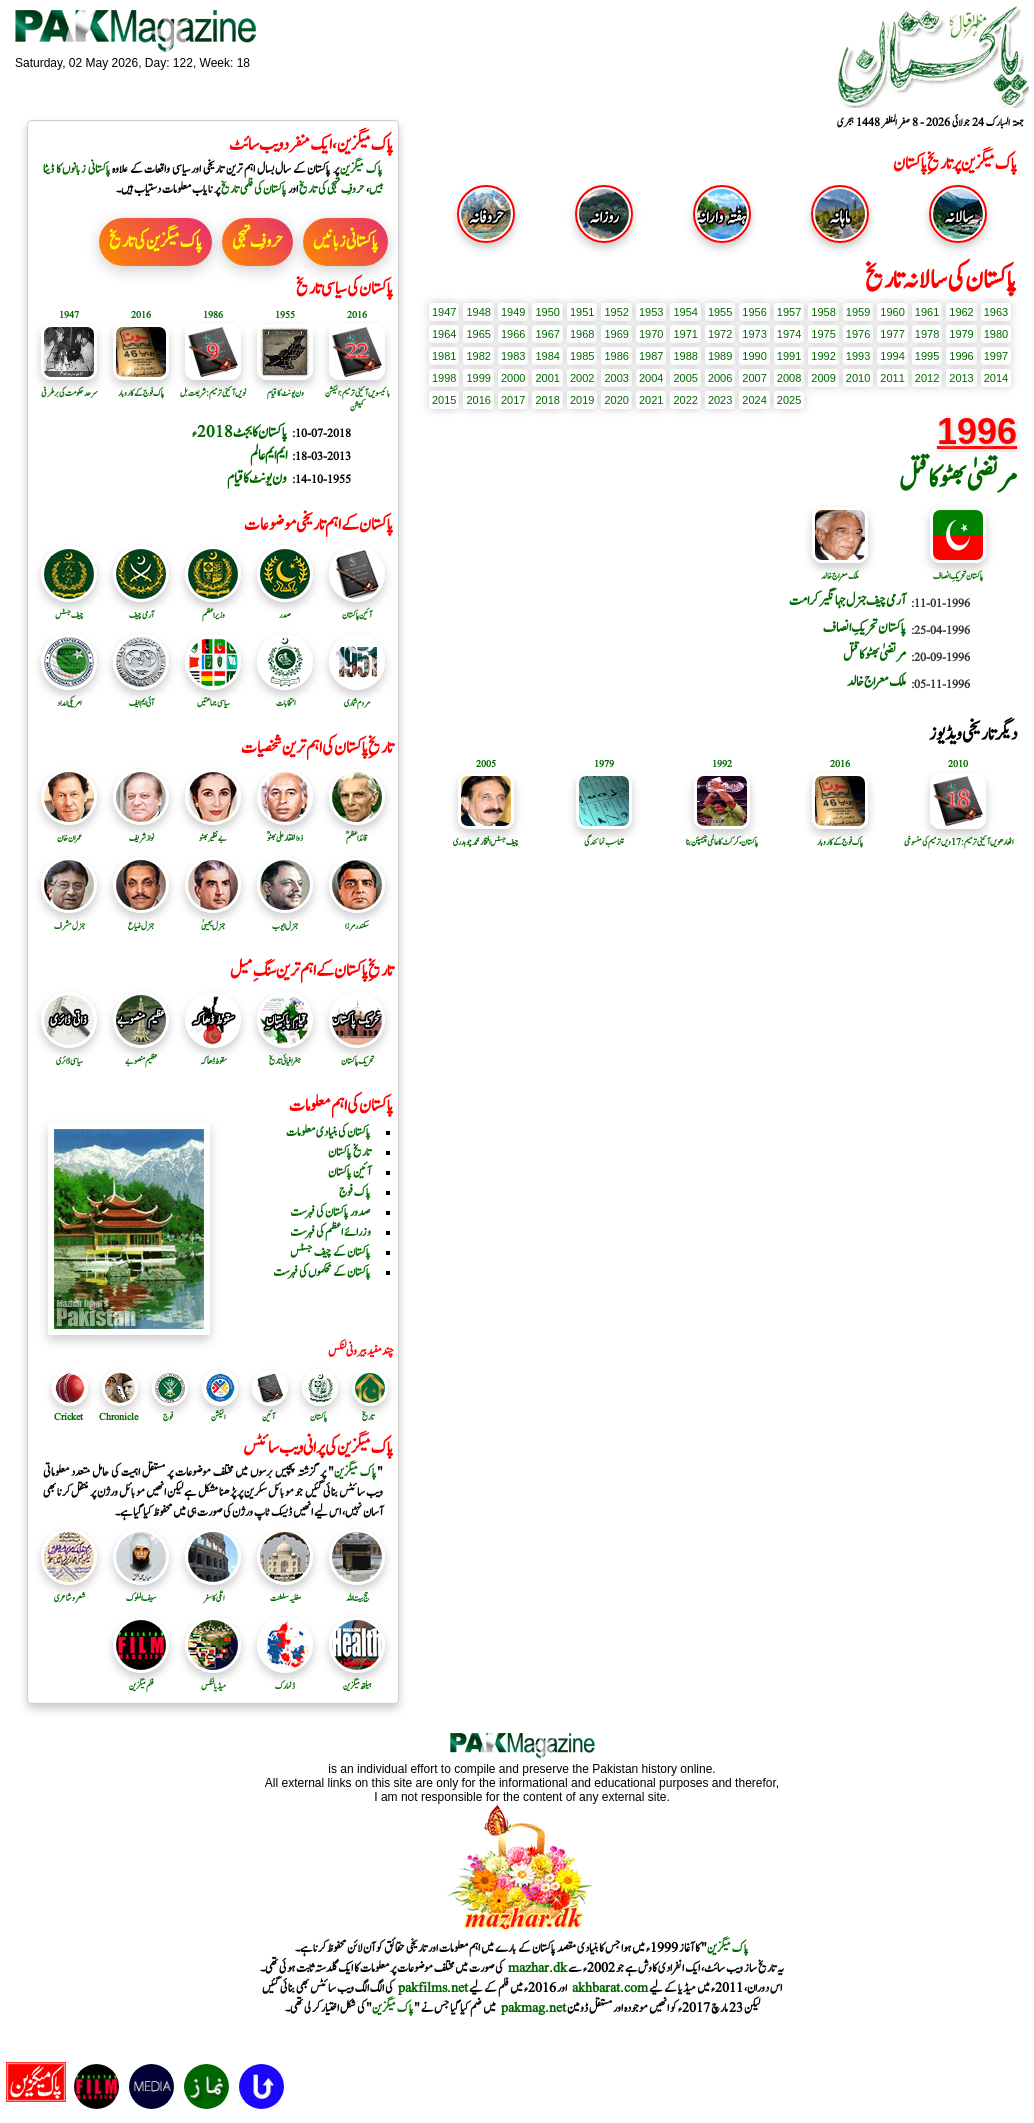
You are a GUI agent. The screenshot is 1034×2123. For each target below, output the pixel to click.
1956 (754, 312)
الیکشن (218, 1417)
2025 (789, 400)
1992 (823, 356)
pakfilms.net (433, 1988)
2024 (754, 400)
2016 (478, 400)
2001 (547, 378)
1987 (651, 356)
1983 (513, 356)
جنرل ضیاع (141, 919)
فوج (168, 1417)
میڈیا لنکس (213, 1679)
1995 (927, 356)
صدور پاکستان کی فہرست (330, 1212)
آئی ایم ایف (141, 696)
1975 (823, 334)
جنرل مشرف (69, 919)
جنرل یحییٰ (213, 919)
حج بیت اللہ (357, 1591)
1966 (513, 334)
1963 (996, 312)
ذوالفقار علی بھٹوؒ (285, 831)
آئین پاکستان (357, 608)
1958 (823, 312)
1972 (720, 334)
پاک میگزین (361, 169)
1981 (444, 356)
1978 (927, 334)
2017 (513, 400)
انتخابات (285, 696)
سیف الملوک (141, 1591)
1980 (996, 334)
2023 (720, 400)
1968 (582, 334)
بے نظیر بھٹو (213, 831)
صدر (285, 608)
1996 (961, 356)
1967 (547, 334)
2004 (651, 378)
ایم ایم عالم (268, 455)
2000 (513, 378)
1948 (478, 312)
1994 (892, 356)
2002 (582, 378)
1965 (478, 334)
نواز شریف (141, 831)
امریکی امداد (69, 696)
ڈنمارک (285, 1679)
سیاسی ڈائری (69, 1054)
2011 (892, 378)
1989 (720, 356)
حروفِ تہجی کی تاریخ (332, 189)
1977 (892, 334)
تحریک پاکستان (357, 1054)
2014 (996, 378)
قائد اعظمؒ (357, 831)
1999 (478, 378)
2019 (582, 400)
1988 (685, 356)
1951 (582, 312)
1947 (444, 312)
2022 (685, 400)
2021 (651, 400)
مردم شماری (357, 696)
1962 (961, 312)
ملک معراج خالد (840, 569)
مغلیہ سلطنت (285, 1591)
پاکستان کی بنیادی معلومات (328, 1132)
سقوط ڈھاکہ (213, 1054)
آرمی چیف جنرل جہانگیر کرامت (847, 601)
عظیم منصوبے (141, 1054)
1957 (789, 312)
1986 (616, 356)
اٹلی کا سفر (213, 1591)
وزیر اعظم (213, 608)
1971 (685, 334)
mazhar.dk (537, 1968)
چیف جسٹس (69, 608)
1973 (754, 334)
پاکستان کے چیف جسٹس (330, 1252)
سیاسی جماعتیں (213, 696)
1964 (444, 334)
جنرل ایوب (285, 919)
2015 (444, 400)
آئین (268, 1417)
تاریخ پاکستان (349, 1152)
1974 (789, 334)
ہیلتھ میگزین (357, 1679)
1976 (858, 334)
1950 (547, 312)
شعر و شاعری (69, 1591)
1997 (996, 356)
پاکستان (318, 1417)
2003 (616, 378)
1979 (961, 334)
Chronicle (118, 1417)
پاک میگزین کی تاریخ (155, 242)
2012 (927, 378)
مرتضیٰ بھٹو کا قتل (958, 479)
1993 (858, 356)
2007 (754, 378)
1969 (616, 334)
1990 (754, 356)
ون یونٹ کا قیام (257, 478)
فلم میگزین (141, 1679)
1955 (720, 312)
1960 (892, 312)
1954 (685, 312)
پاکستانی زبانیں (345, 242)
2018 (547, 400)
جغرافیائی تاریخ (285, 1054)
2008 (789, 378)
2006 (720, 378)
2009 (823, 378)
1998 (444, 378)
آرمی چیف (141, 608)
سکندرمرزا (357, 919)
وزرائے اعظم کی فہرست (330, 1232)
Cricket (68, 1417)
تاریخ (368, 1417)
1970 (651, 334)
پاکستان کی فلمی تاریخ (253, 189)
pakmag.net (533, 2008)
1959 (858, 312)
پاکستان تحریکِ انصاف (958, 569)
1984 (547, 356)
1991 (789, 356)
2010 (858, 378)
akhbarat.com (610, 1988)
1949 (513, 312)
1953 (651, 312)
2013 (961, 378)
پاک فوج (355, 1192)
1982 (478, 356)
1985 (582, 356)
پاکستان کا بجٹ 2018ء (239, 432)
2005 (685, 378)
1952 (616, 312)
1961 (927, 312)
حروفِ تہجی (257, 242)
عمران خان (69, 831)
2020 (616, 400)
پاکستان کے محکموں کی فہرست (322, 1272)
